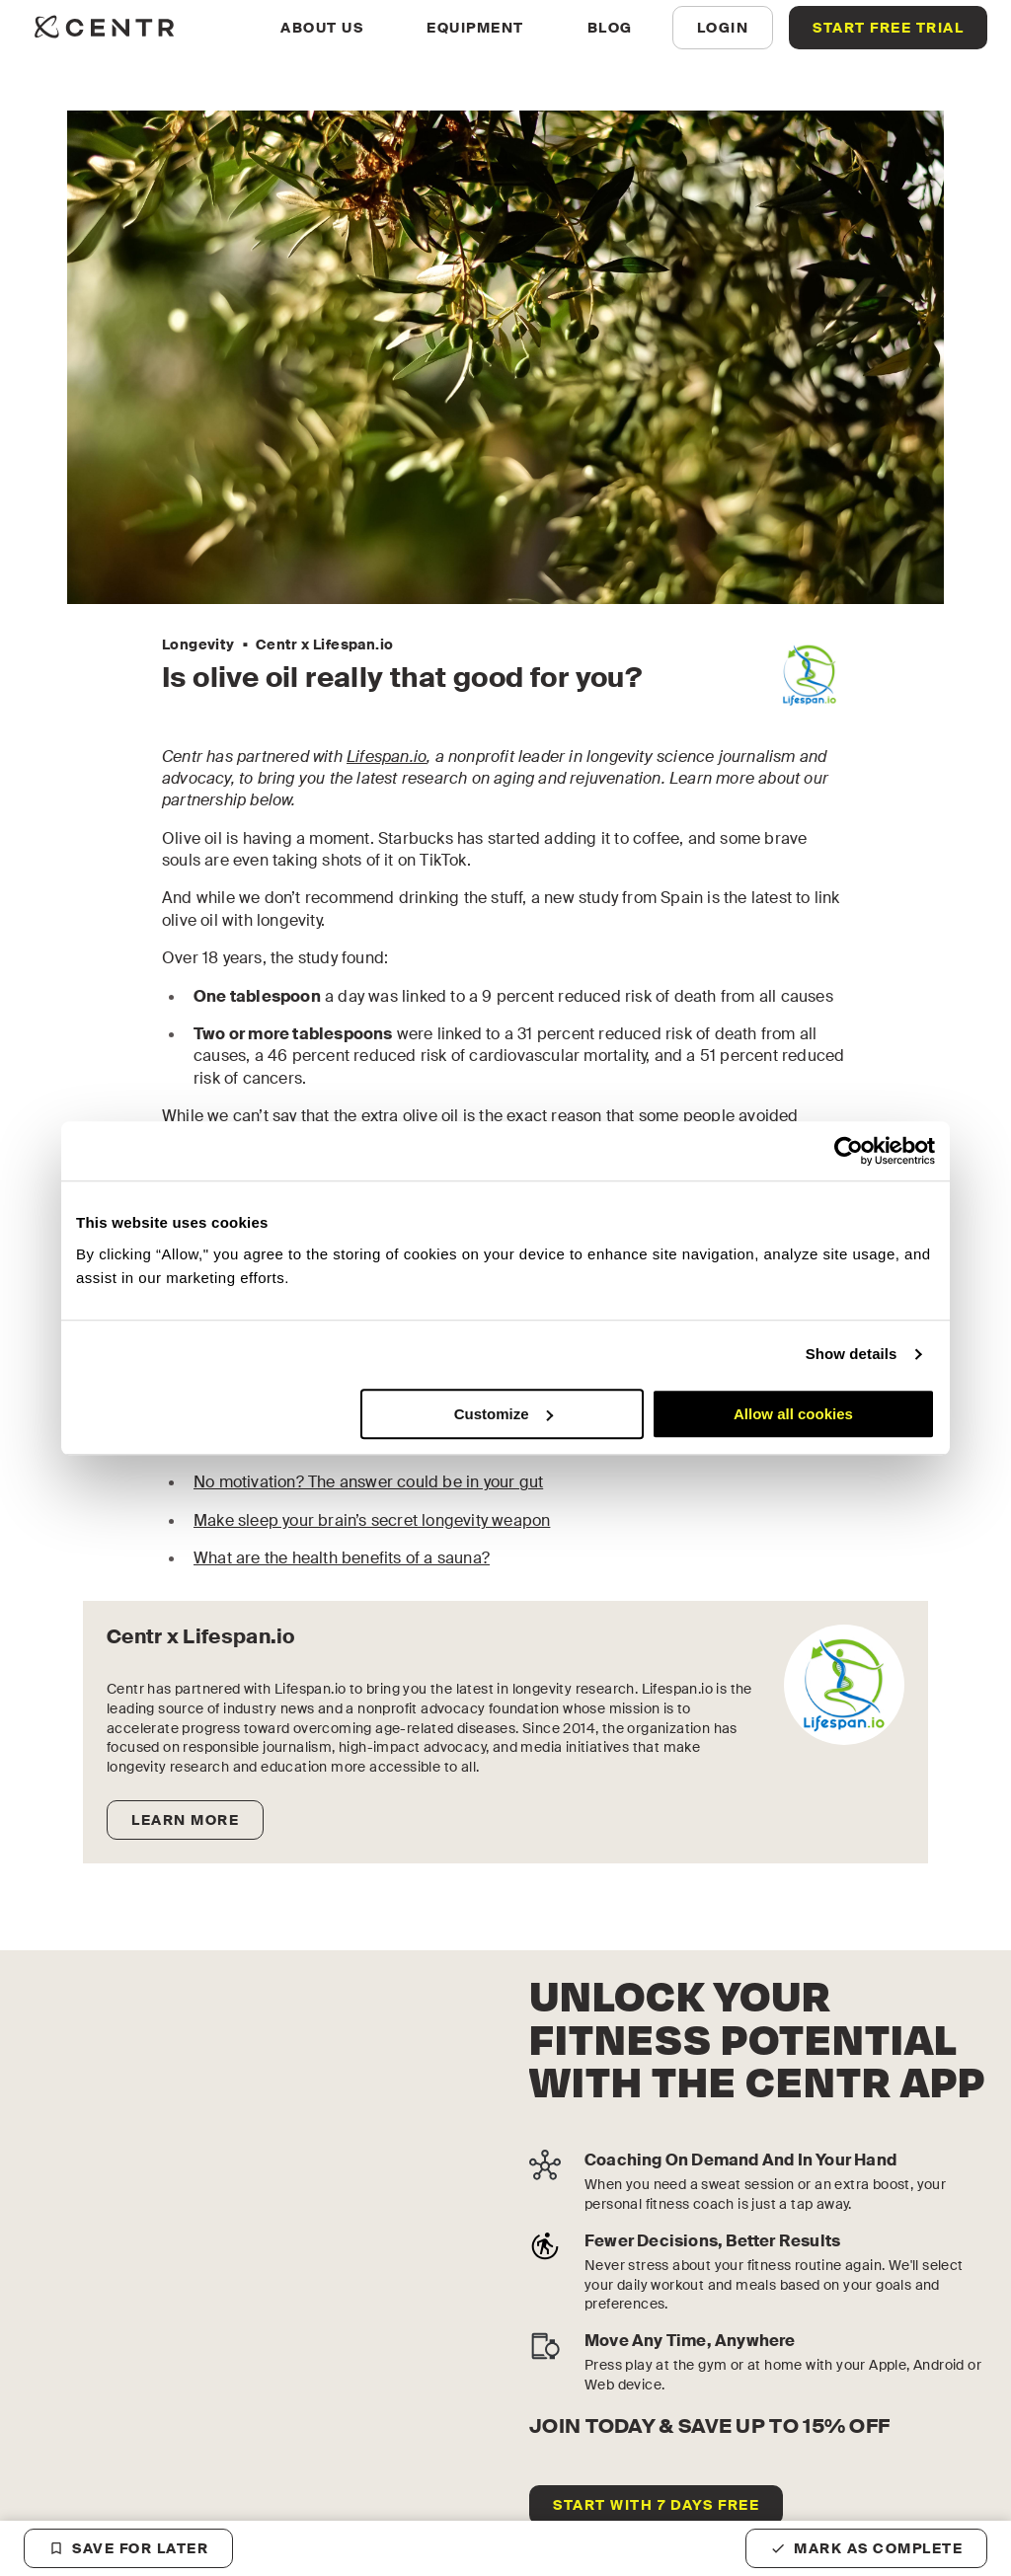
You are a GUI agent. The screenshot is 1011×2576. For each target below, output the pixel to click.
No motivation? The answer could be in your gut (368, 1482)
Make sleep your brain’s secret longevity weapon (372, 1520)
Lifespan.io (387, 756)
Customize (503, 1413)
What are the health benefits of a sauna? (342, 1558)
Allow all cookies (793, 1413)
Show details (851, 1353)
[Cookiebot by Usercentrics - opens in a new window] (848, 1151)
